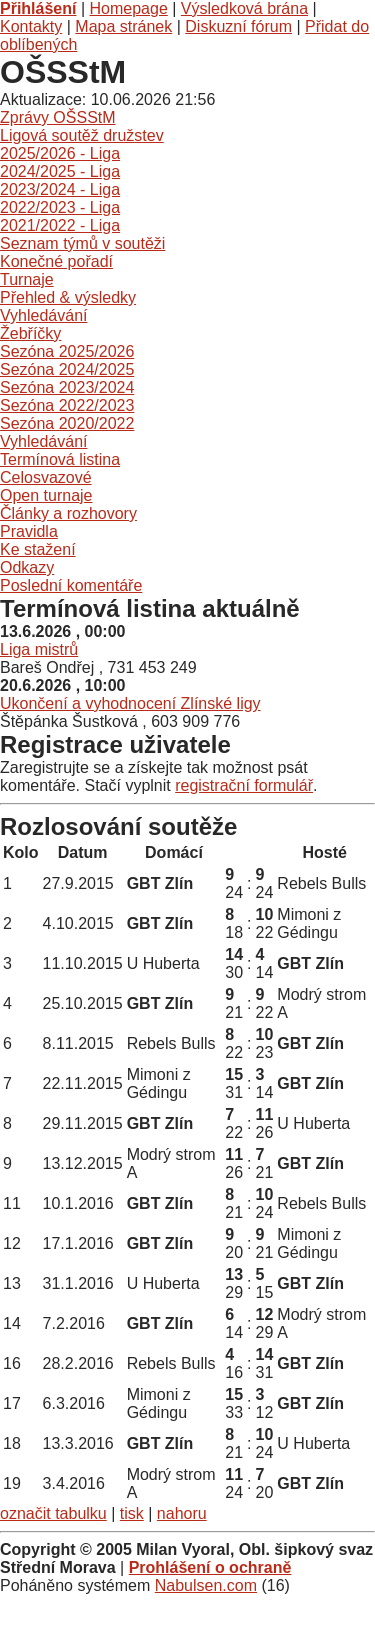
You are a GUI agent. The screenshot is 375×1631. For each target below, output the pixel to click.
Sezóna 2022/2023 (67, 405)
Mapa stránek (123, 26)
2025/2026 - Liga (60, 153)
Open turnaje (46, 495)
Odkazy (27, 567)
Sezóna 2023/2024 (67, 387)
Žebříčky (30, 333)
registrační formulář (244, 785)
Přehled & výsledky (68, 297)
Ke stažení (38, 549)
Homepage (129, 8)
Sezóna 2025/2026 (67, 351)
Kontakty (31, 26)
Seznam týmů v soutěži (82, 243)
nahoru (182, 1513)
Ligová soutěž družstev (82, 135)
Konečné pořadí (56, 261)
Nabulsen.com (206, 1585)
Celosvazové (46, 477)
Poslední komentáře (71, 585)
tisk (132, 1513)
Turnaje (27, 279)
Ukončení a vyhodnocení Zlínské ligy (130, 703)
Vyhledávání (43, 315)
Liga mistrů (39, 649)
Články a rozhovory (68, 513)
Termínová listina (60, 459)
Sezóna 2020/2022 (67, 423)
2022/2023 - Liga (60, 207)
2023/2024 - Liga (60, 189)
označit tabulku (53, 1513)
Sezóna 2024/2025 (67, 369)
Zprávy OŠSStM (58, 117)
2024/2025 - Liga (60, 171)
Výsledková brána (244, 8)
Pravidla (29, 531)
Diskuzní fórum (238, 26)
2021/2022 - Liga (60, 225)
